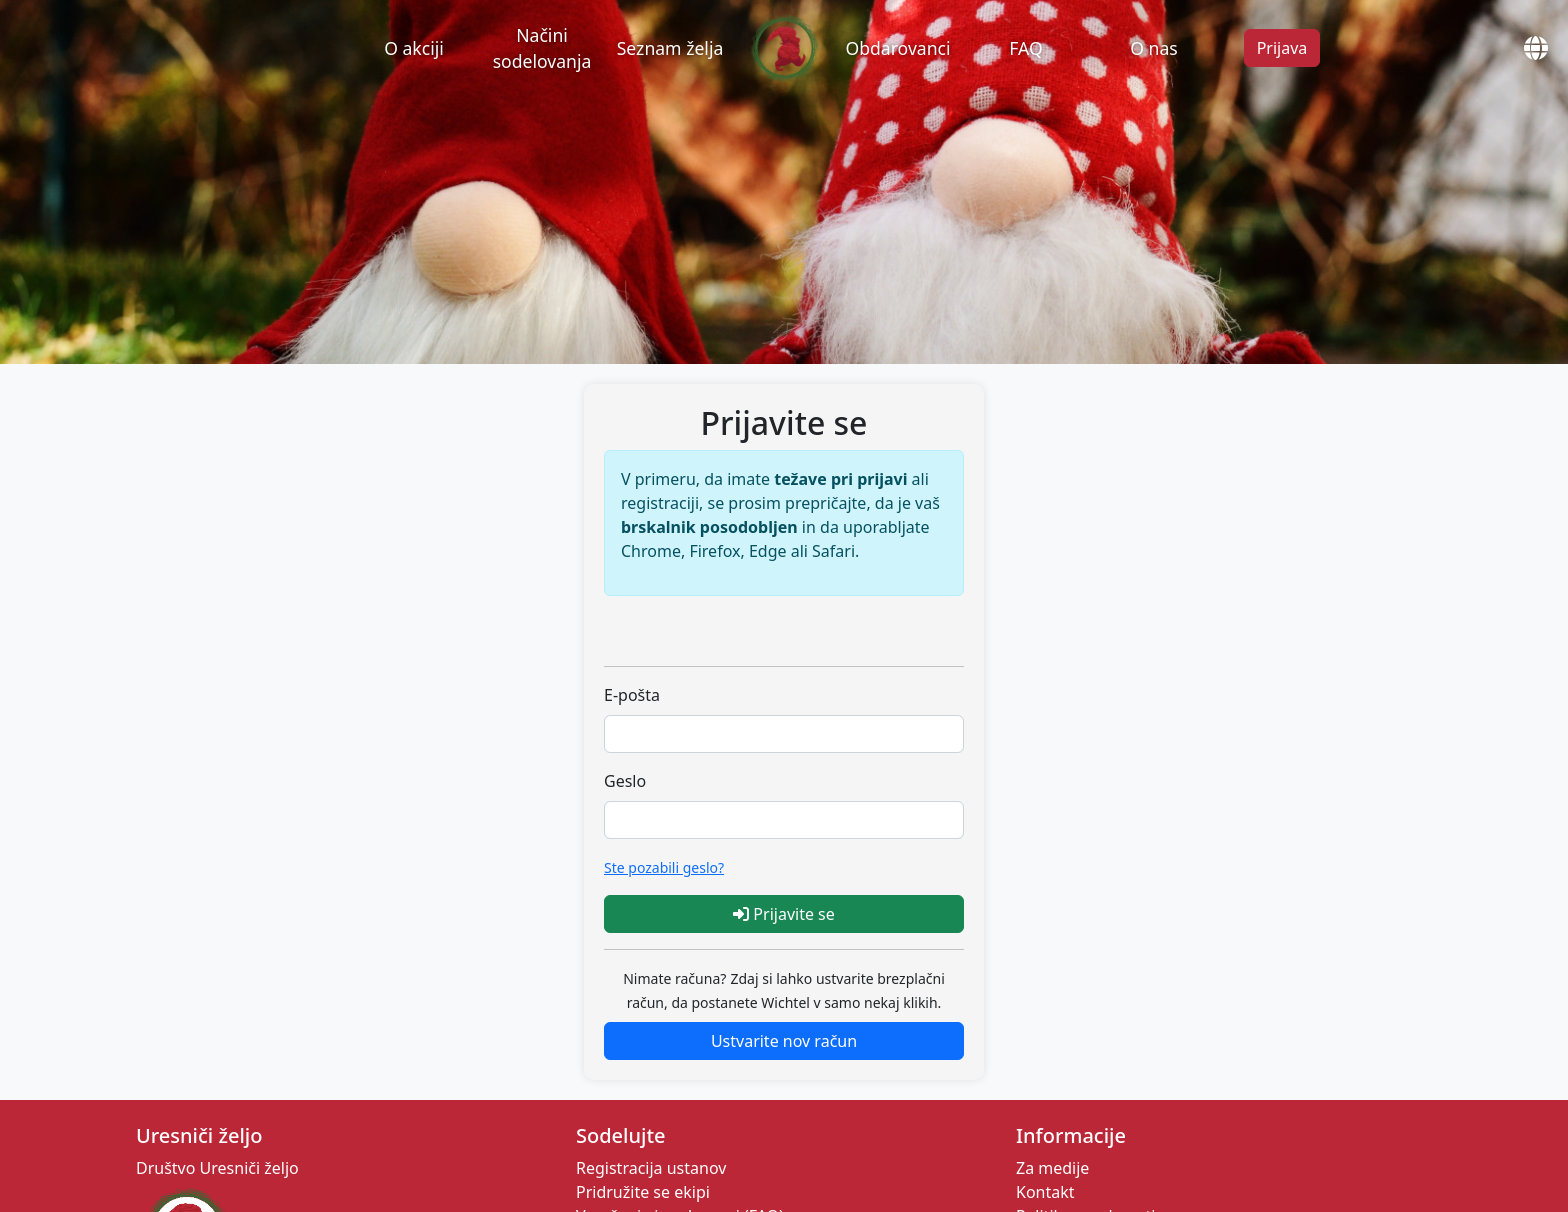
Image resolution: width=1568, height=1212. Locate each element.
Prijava (1282, 48)
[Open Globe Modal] (1543, 48)
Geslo (625, 781)
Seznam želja (670, 48)
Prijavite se (784, 914)
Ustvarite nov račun (784, 1041)
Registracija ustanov (651, 1168)
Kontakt (1045, 1192)
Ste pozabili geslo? (664, 867)
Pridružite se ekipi (643, 1192)
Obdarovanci (897, 48)
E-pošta (632, 695)
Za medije (1052, 1168)
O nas (1154, 48)
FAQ (1025, 48)
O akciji (414, 48)
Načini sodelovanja (542, 48)
